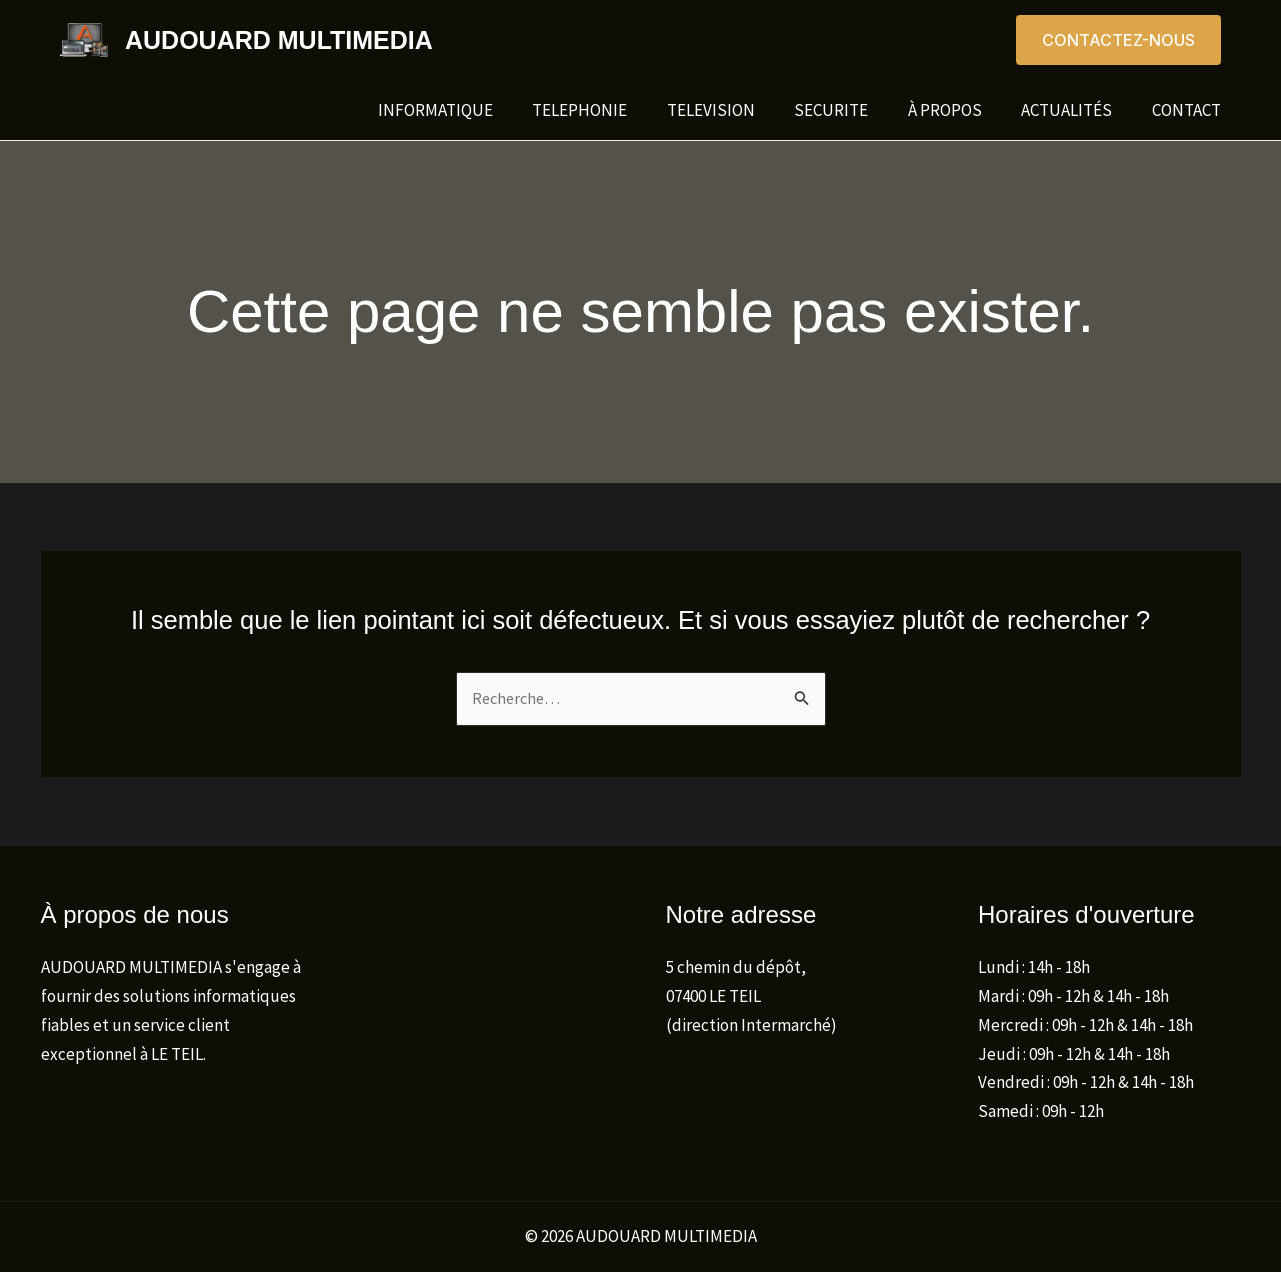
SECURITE (851, 110)
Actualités (1075, 110)
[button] (1118, 40)
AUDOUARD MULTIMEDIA (279, 40)
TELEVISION (736, 110)
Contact (1189, 110)
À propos (959, 110)
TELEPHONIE (610, 110)
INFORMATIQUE (471, 110)
